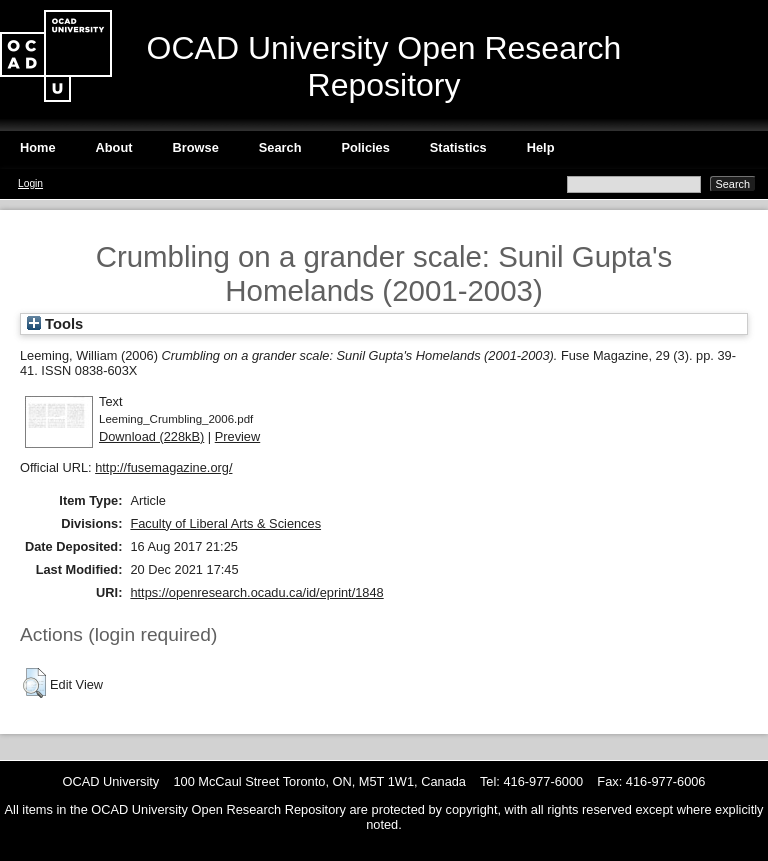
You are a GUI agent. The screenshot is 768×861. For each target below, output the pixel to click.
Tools (55, 324)
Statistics (458, 147)
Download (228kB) (151, 436)
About (114, 147)
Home (38, 147)
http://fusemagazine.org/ (163, 467)
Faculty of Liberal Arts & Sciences (225, 523)
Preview (238, 436)
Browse (196, 147)
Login (30, 183)
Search (280, 147)
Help (541, 147)
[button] (34, 683)
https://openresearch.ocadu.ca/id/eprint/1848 (256, 592)
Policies (365, 147)
